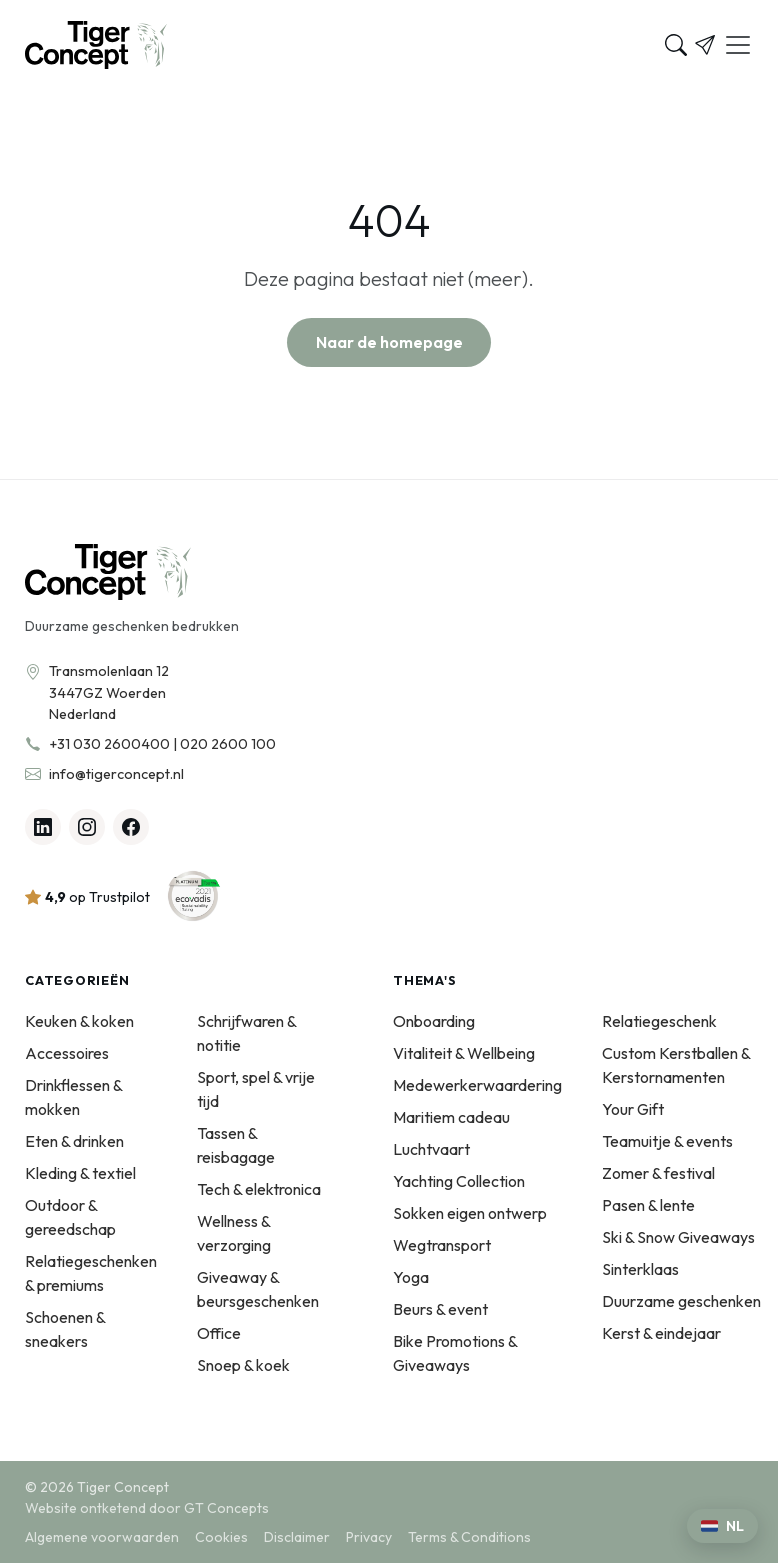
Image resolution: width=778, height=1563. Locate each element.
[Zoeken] (676, 45)
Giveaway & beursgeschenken (258, 1289)
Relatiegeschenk (659, 1021)
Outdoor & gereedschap (70, 1217)
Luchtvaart (431, 1149)
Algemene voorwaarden (102, 1537)
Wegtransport (442, 1245)
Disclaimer (297, 1537)
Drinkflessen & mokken (73, 1097)
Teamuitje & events (667, 1141)
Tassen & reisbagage (236, 1145)
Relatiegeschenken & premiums (91, 1273)
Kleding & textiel (80, 1173)
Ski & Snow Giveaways (678, 1237)
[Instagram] (87, 827)
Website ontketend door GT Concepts (147, 1508)
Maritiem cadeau (451, 1117)
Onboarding (434, 1021)
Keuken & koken (79, 1021)
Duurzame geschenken (681, 1301)
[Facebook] (131, 827)
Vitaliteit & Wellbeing (464, 1053)
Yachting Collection (459, 1181)
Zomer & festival (658, 1173)
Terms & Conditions (469, 1537)
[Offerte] (705, 45)
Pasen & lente (648, 1205)
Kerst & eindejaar (661, 1333)
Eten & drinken (74, 1141)
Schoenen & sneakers (65, 1329)
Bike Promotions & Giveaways (455, 1353)
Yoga (411, 1277)
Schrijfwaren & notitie (246, 1033)
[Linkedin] (43, 827)
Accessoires (67, 1053)
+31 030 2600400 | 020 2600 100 (162, 744)
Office (219, 1333)
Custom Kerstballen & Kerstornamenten (676, 1065)
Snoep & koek (243, 1365)
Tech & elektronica (259, 1189)
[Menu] (738, 45)
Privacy (369, 1537)
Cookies (221, 1537)
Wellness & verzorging (234, 1233)
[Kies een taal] (722, 1526)
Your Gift (633, 1109)
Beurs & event (440, 1309)
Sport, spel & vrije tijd (256, 1089)
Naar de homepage (389, 342)
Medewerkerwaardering (477, 1085)
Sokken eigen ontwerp (470, 1213)
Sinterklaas (640, 1269)
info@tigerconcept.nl (116, 774)
